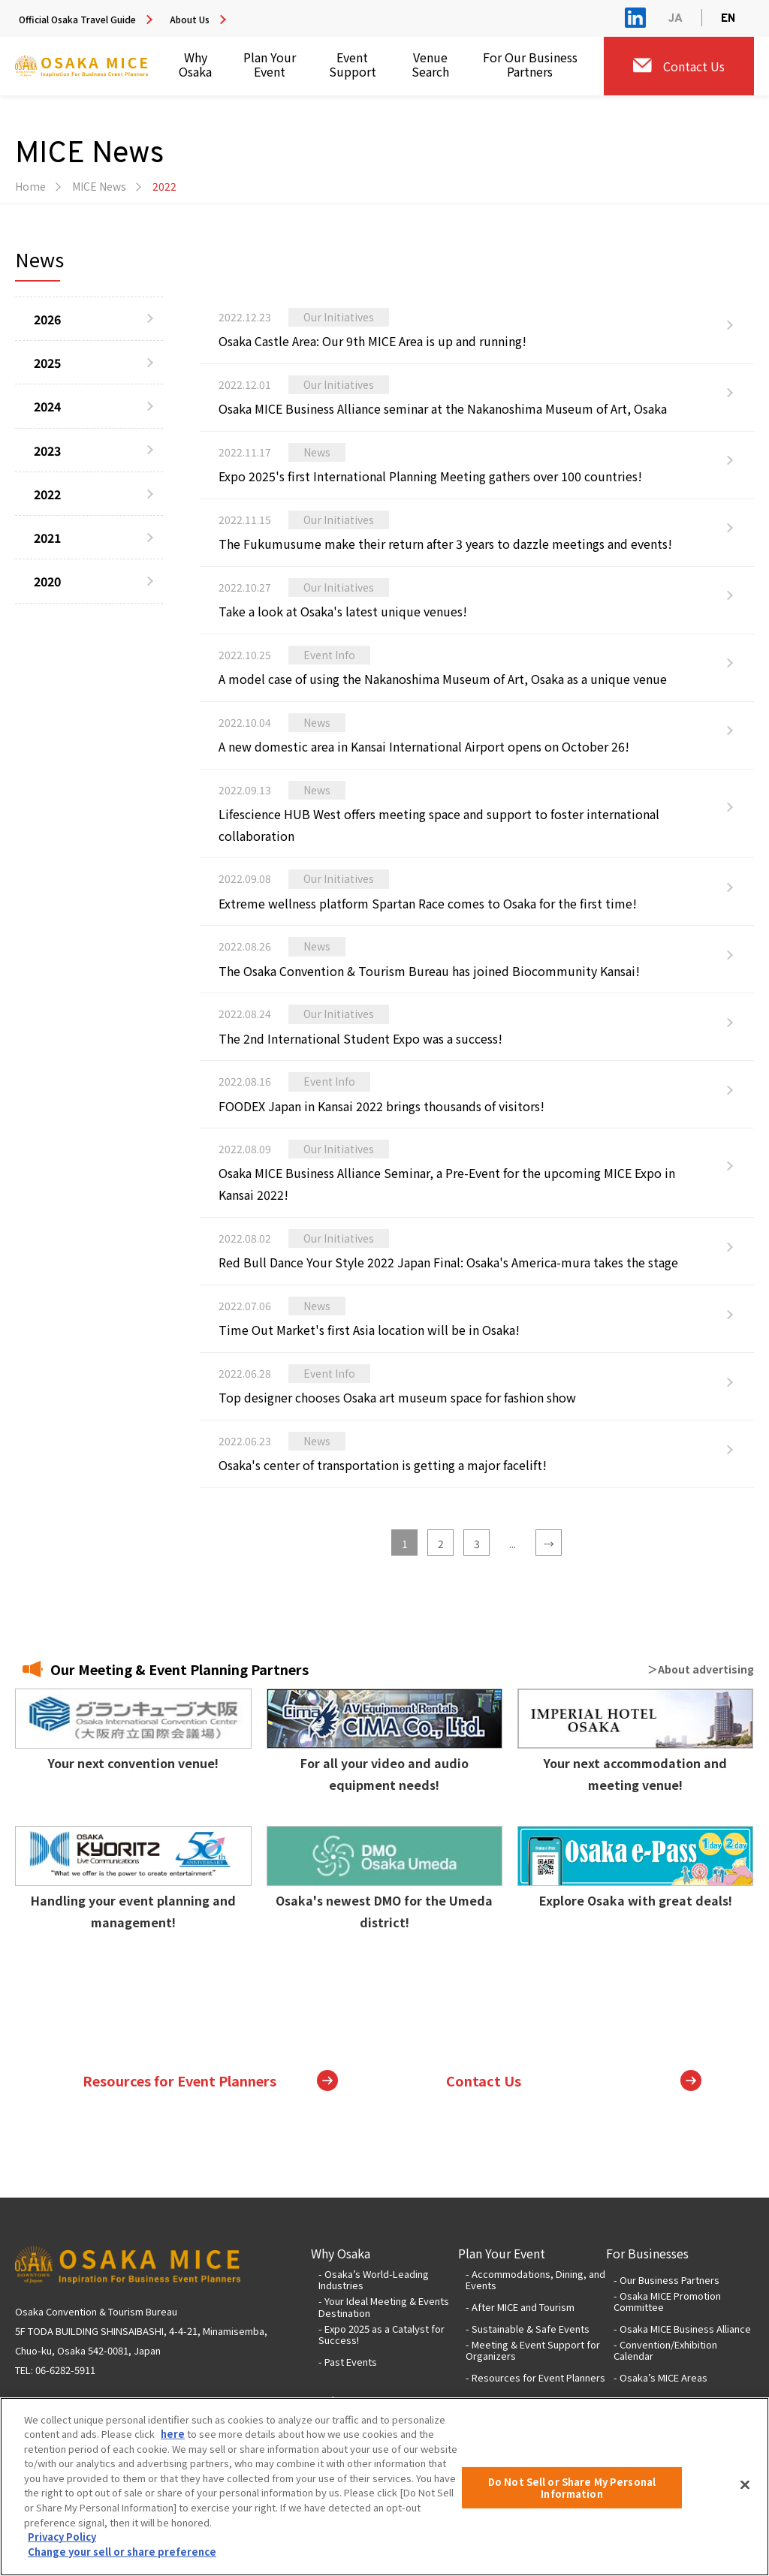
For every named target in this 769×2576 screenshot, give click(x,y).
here (173, 2446)
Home (30, 186)
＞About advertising (700, 1669)
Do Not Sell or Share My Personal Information (572, 2500)
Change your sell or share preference (122, 2563)
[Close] (744, 2497)
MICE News (99, 186)
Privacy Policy (62, 2549)
